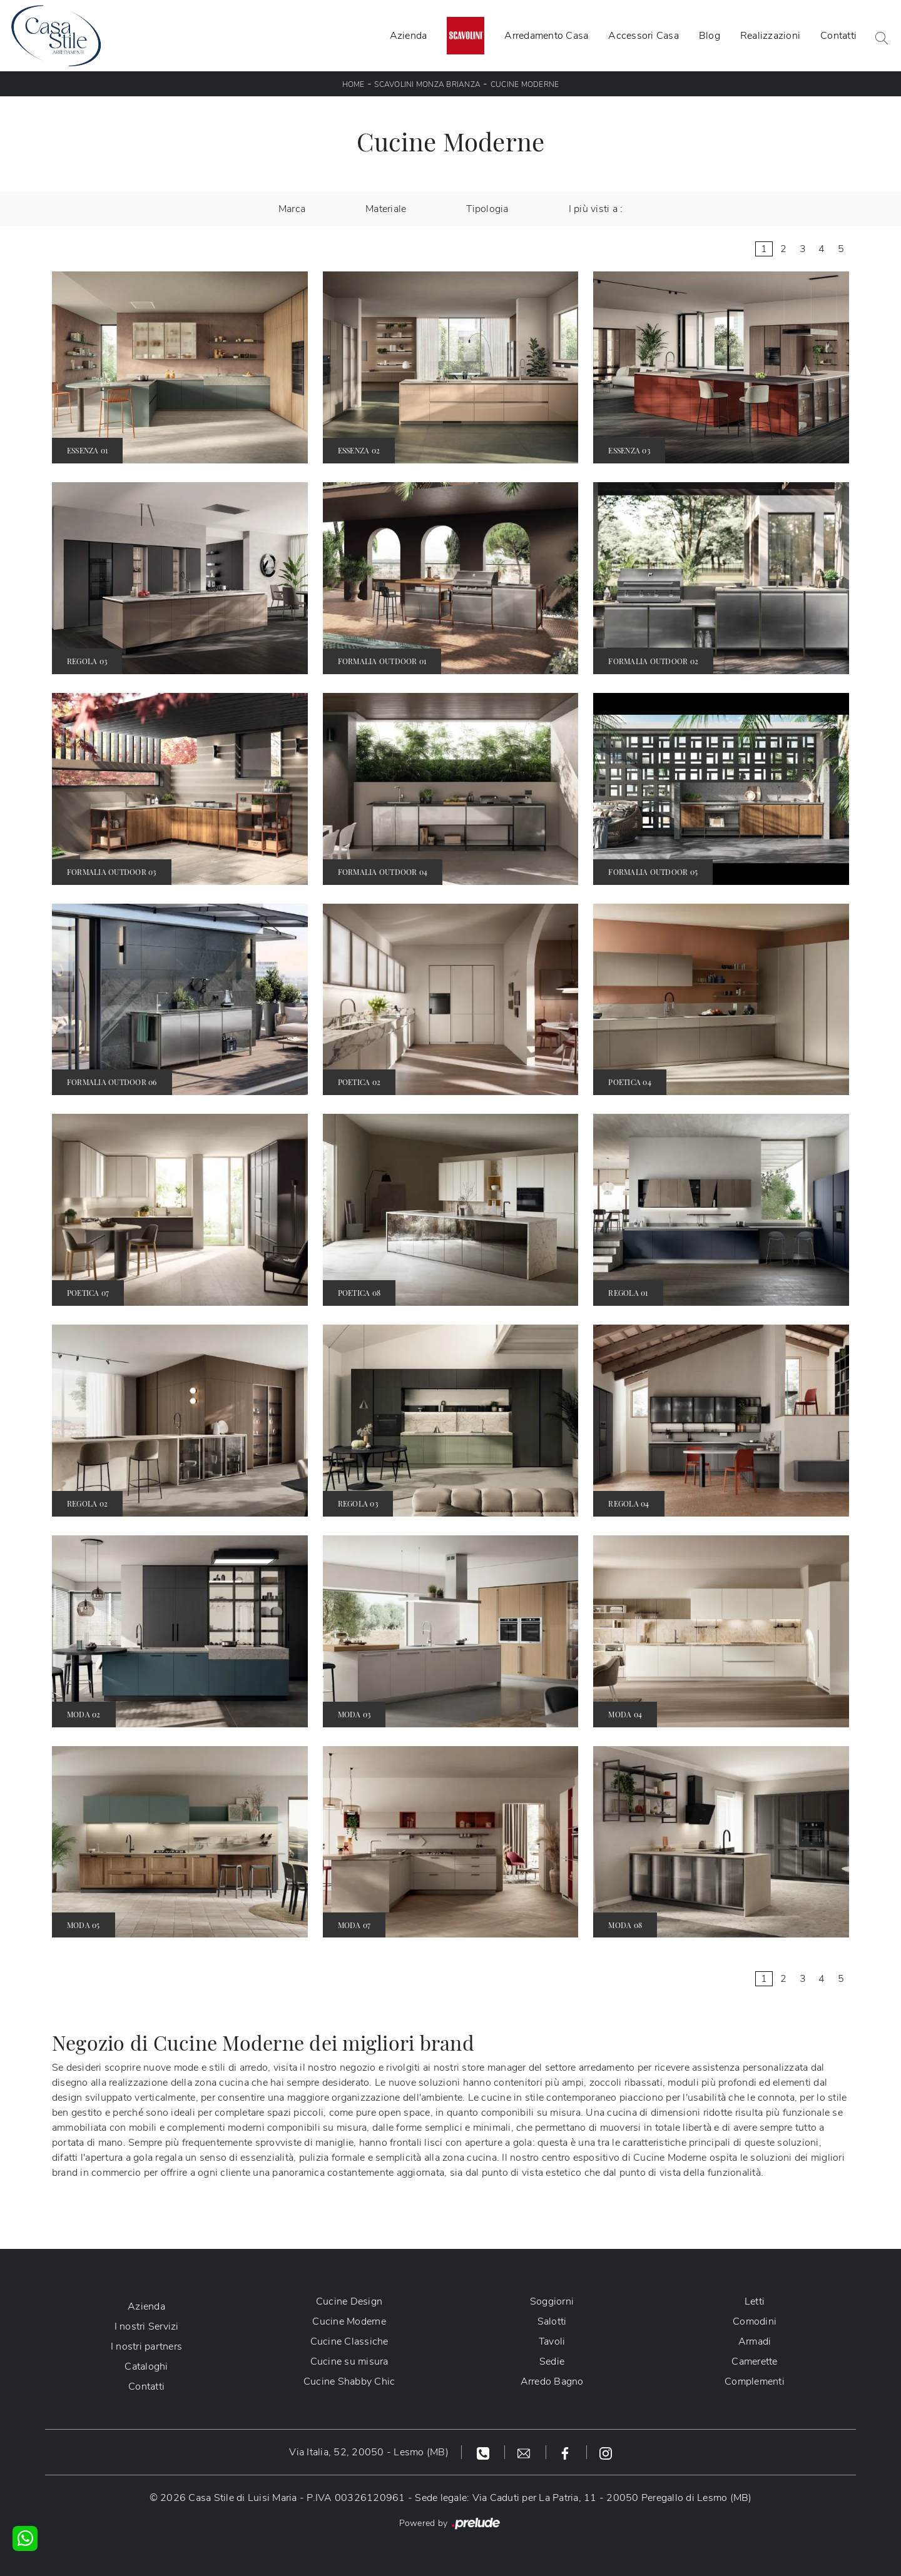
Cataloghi (146, 2366)
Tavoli (552, 2341)
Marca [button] (291, 209)
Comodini (754, 2321)
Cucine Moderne (525, 84)
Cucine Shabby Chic (349, 2381)
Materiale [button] (385, 209)
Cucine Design (349, 2301)
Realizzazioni (770, 36)
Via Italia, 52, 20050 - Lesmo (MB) (369, 2452)
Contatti (838, 36)
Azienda (408, 36)
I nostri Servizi (147, 2326)
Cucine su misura (349, 2361)
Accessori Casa (643, 36)
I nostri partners (146, 2346)
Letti (755, 2301)
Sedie (551, 2361)
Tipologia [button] (487, 209)
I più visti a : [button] (596, 209)
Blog (709, 36)
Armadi (754, 2341)
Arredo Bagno (552, 2381)
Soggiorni (552, 2301)
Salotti (552, 2321)
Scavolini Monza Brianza (427, 84)
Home (353, 84)
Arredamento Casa (546, 36)
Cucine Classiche (349, 2341)
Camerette (754, 2361)
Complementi (755, 2381)
